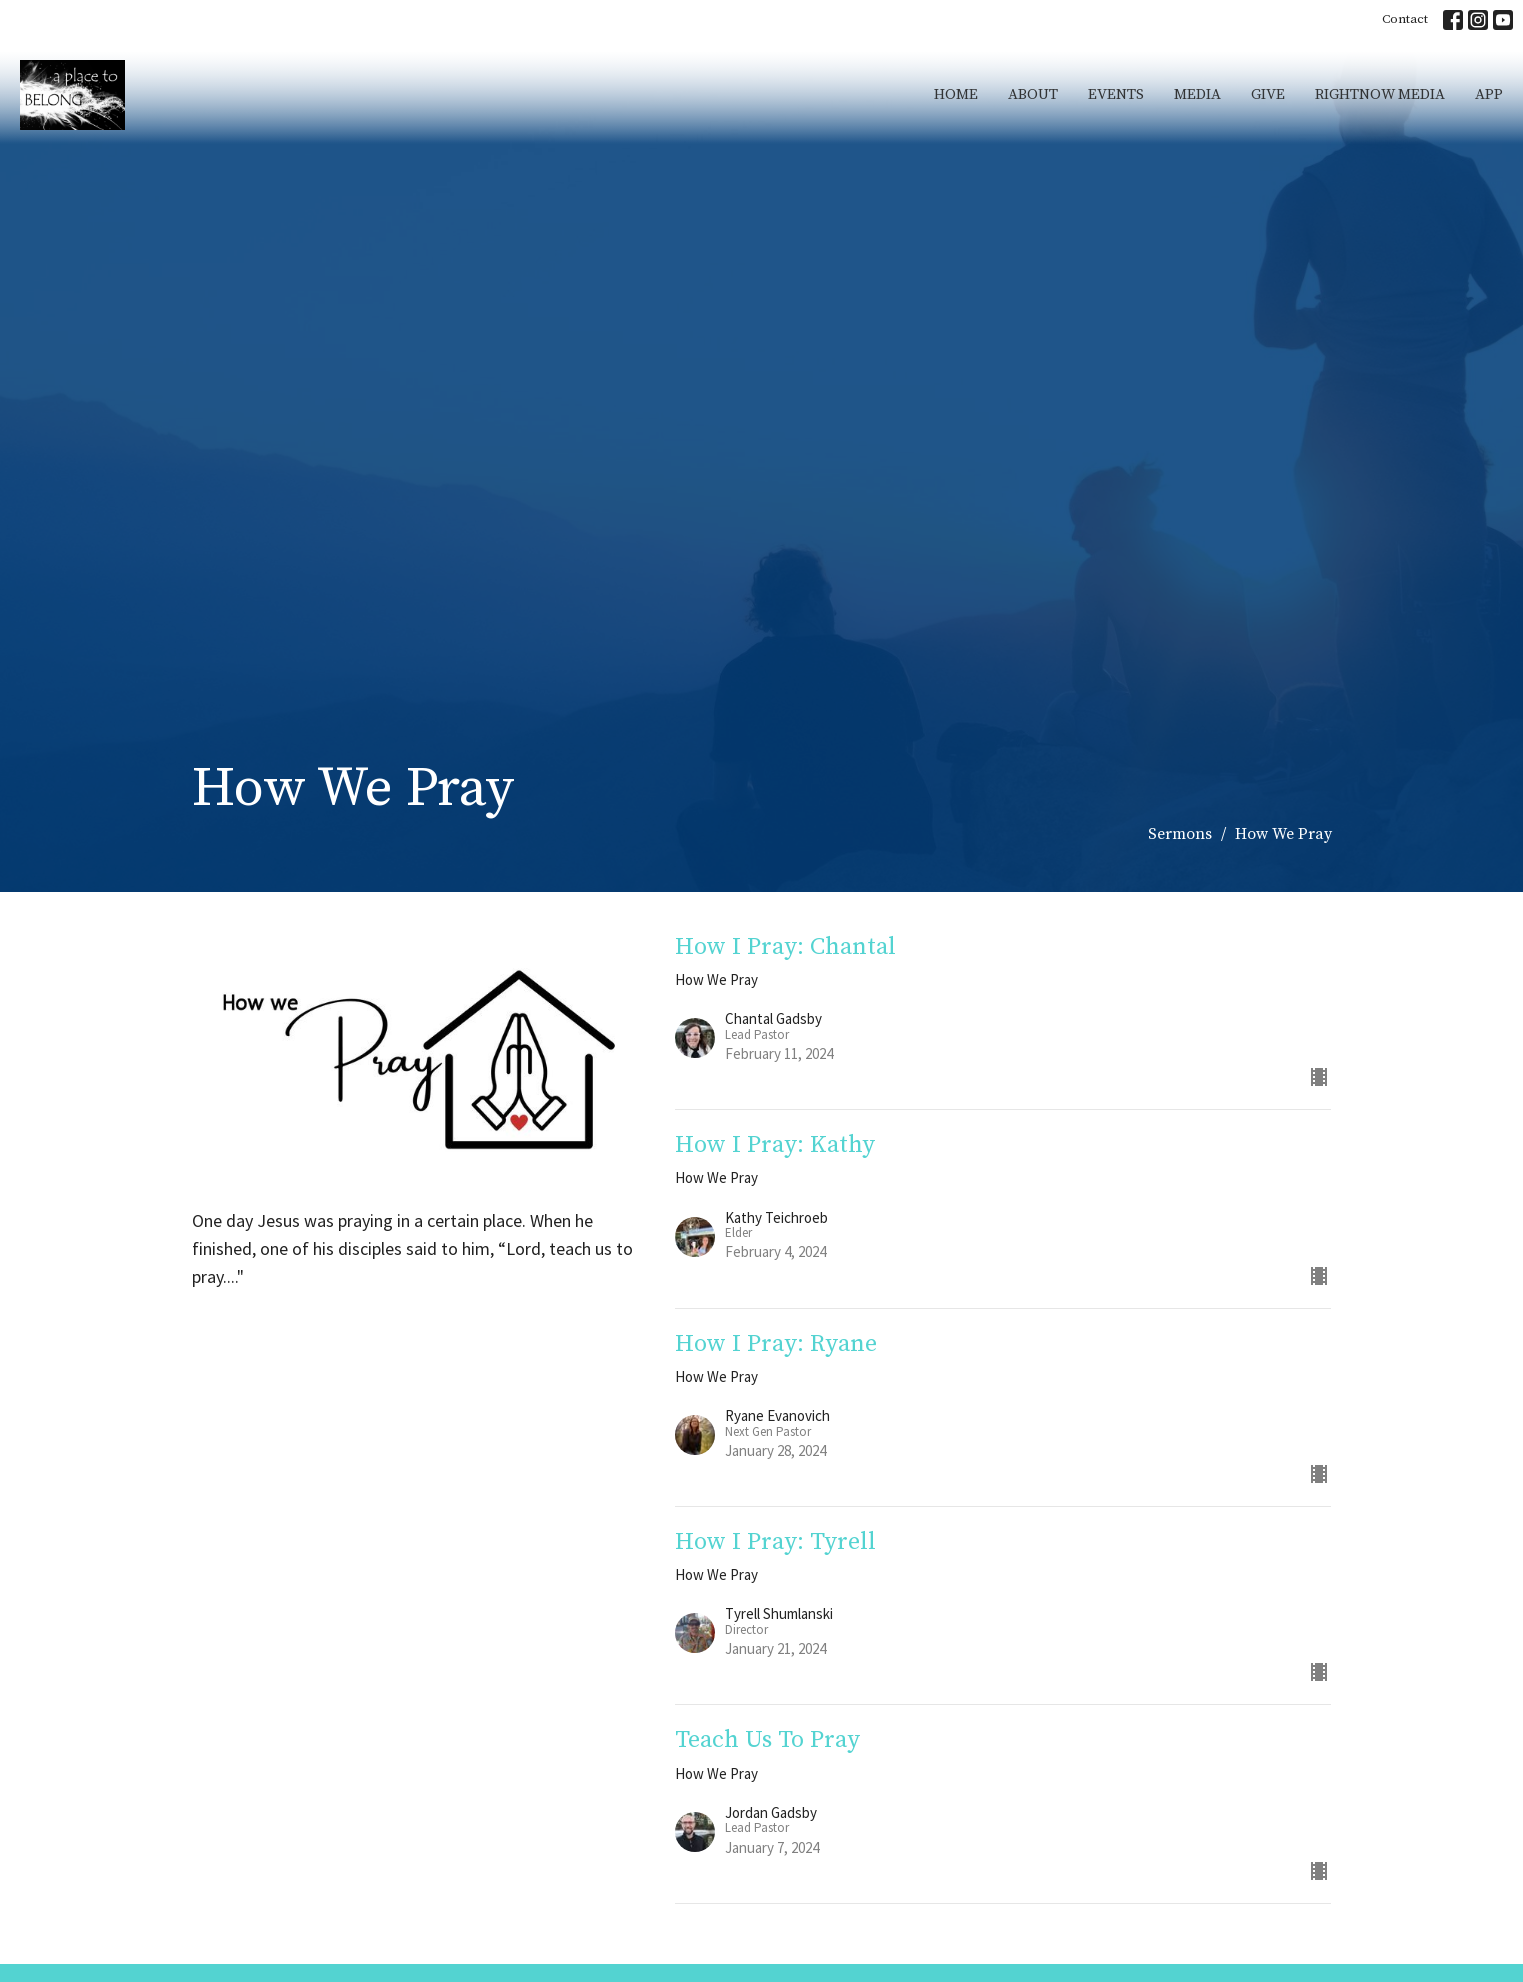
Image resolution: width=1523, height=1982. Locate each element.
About (1033, 94)
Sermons (1180, 834)
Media (1197, 94)
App (1489, 94)
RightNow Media (1380, 94)
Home (956, 94)
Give (1268, 94)
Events (1116, 94)
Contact (1405, 19)
